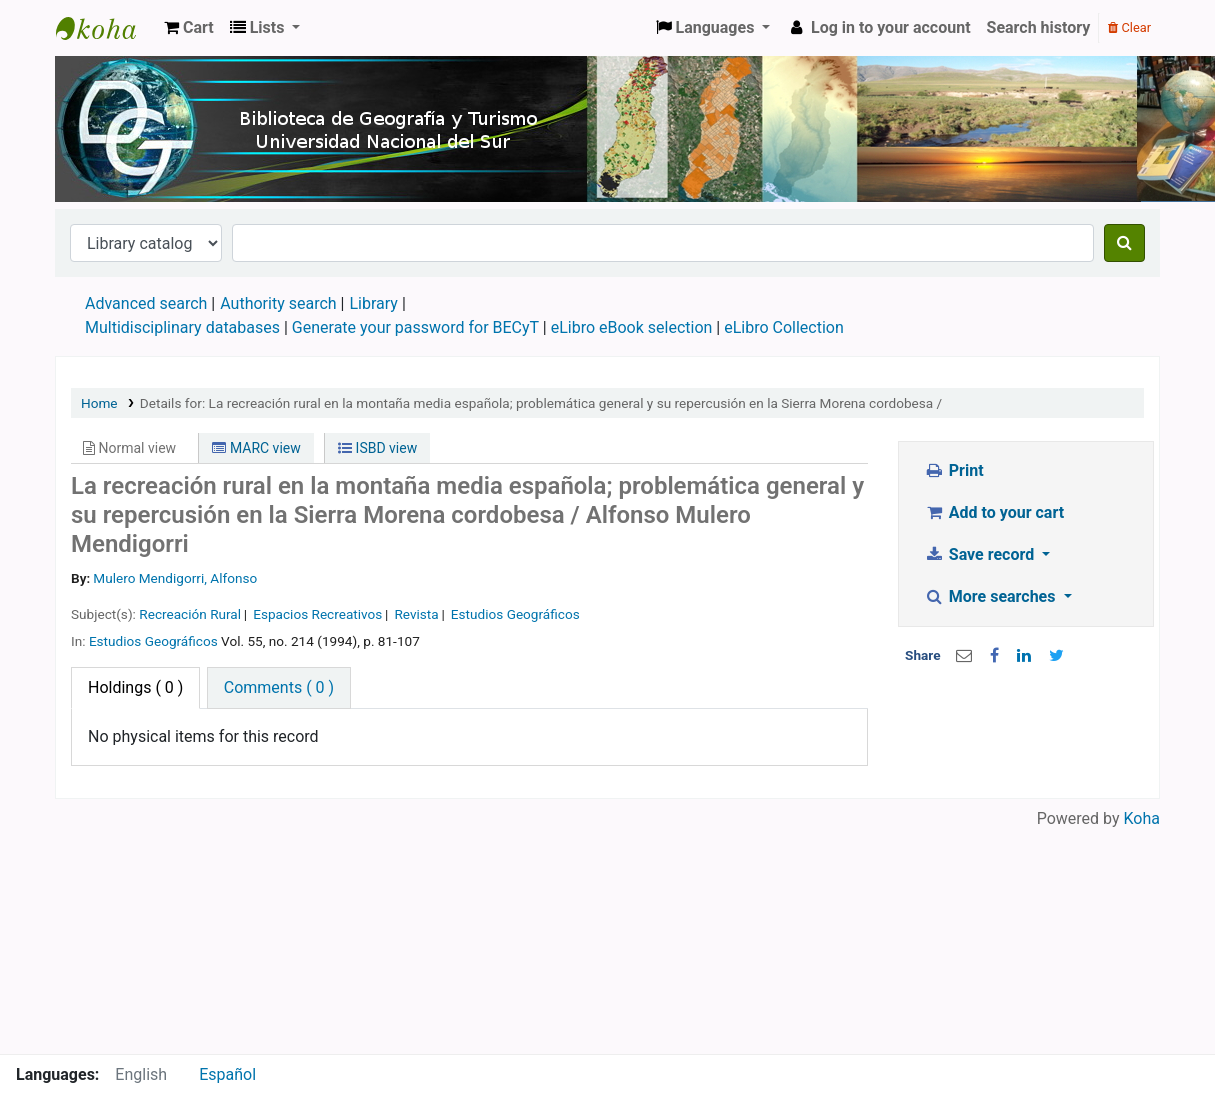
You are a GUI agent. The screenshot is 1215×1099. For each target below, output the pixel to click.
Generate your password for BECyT (415, 327)
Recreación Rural (190, 614)
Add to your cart (994, 512)
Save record (981, 554)
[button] (189, 28)
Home (99, 403)
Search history (1039, 27)
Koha (1142, 818)
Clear (1129, 27)
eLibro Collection (784, 327)
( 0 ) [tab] (135, 687)
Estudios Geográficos (515, 614)
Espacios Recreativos (317, 614)
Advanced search (146, 303)
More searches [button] (991, 596)
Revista (416, 614)
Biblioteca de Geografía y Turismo (106, 28)
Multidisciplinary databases (184, 327)
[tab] (279, 688)
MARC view (256, 448)
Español (227, 1074)
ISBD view (377, 448)
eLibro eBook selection (634, 327)
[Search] (1124, 243)
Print (953, 470)
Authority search (278, 303)
